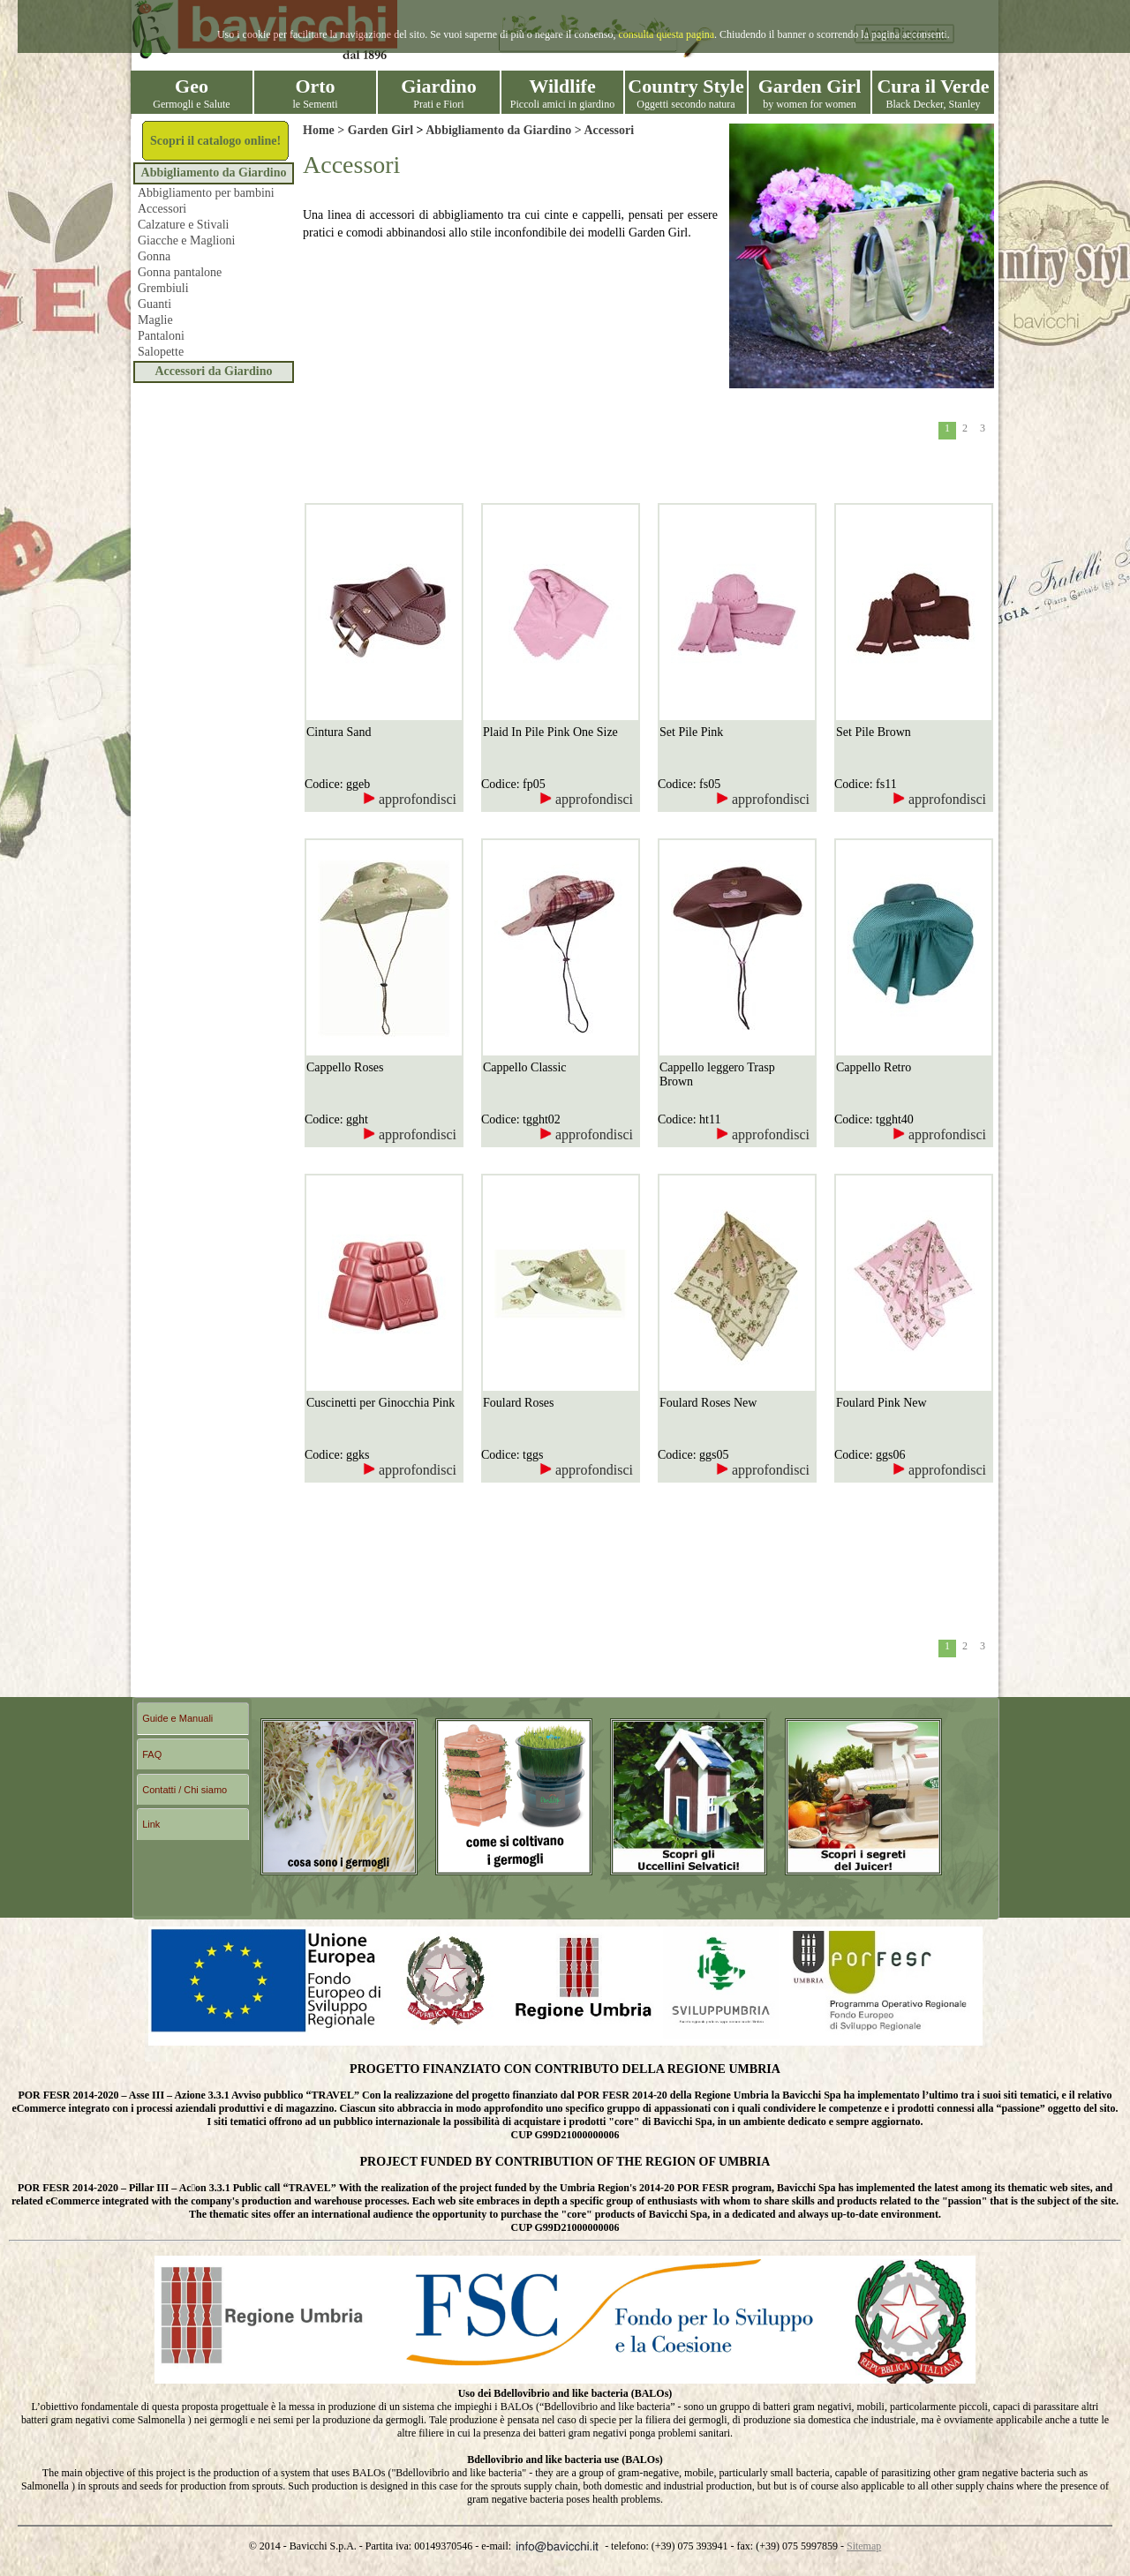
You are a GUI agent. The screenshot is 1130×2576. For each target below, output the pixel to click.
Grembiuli (163, 288)
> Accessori (602, 130)
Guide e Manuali (177, 1718)
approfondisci (409, 799)
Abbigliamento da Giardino (214, 172)
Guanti (154, 304)
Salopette (161, 351)
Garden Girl (380, 130)
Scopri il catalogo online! (215, 140)
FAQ (152, 1754)
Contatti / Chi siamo (184, 1789)
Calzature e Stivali (183, 224)
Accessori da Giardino (214, 371)
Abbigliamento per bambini (206, 192)
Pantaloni (161, 335)
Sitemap (864, 2546)
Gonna (154, 256)
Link (151, 1824)
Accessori (162, 208)
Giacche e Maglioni (186, 240)
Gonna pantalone (180, 272)
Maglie (155, 320)
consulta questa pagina (666, 34)
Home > (325, 130)
